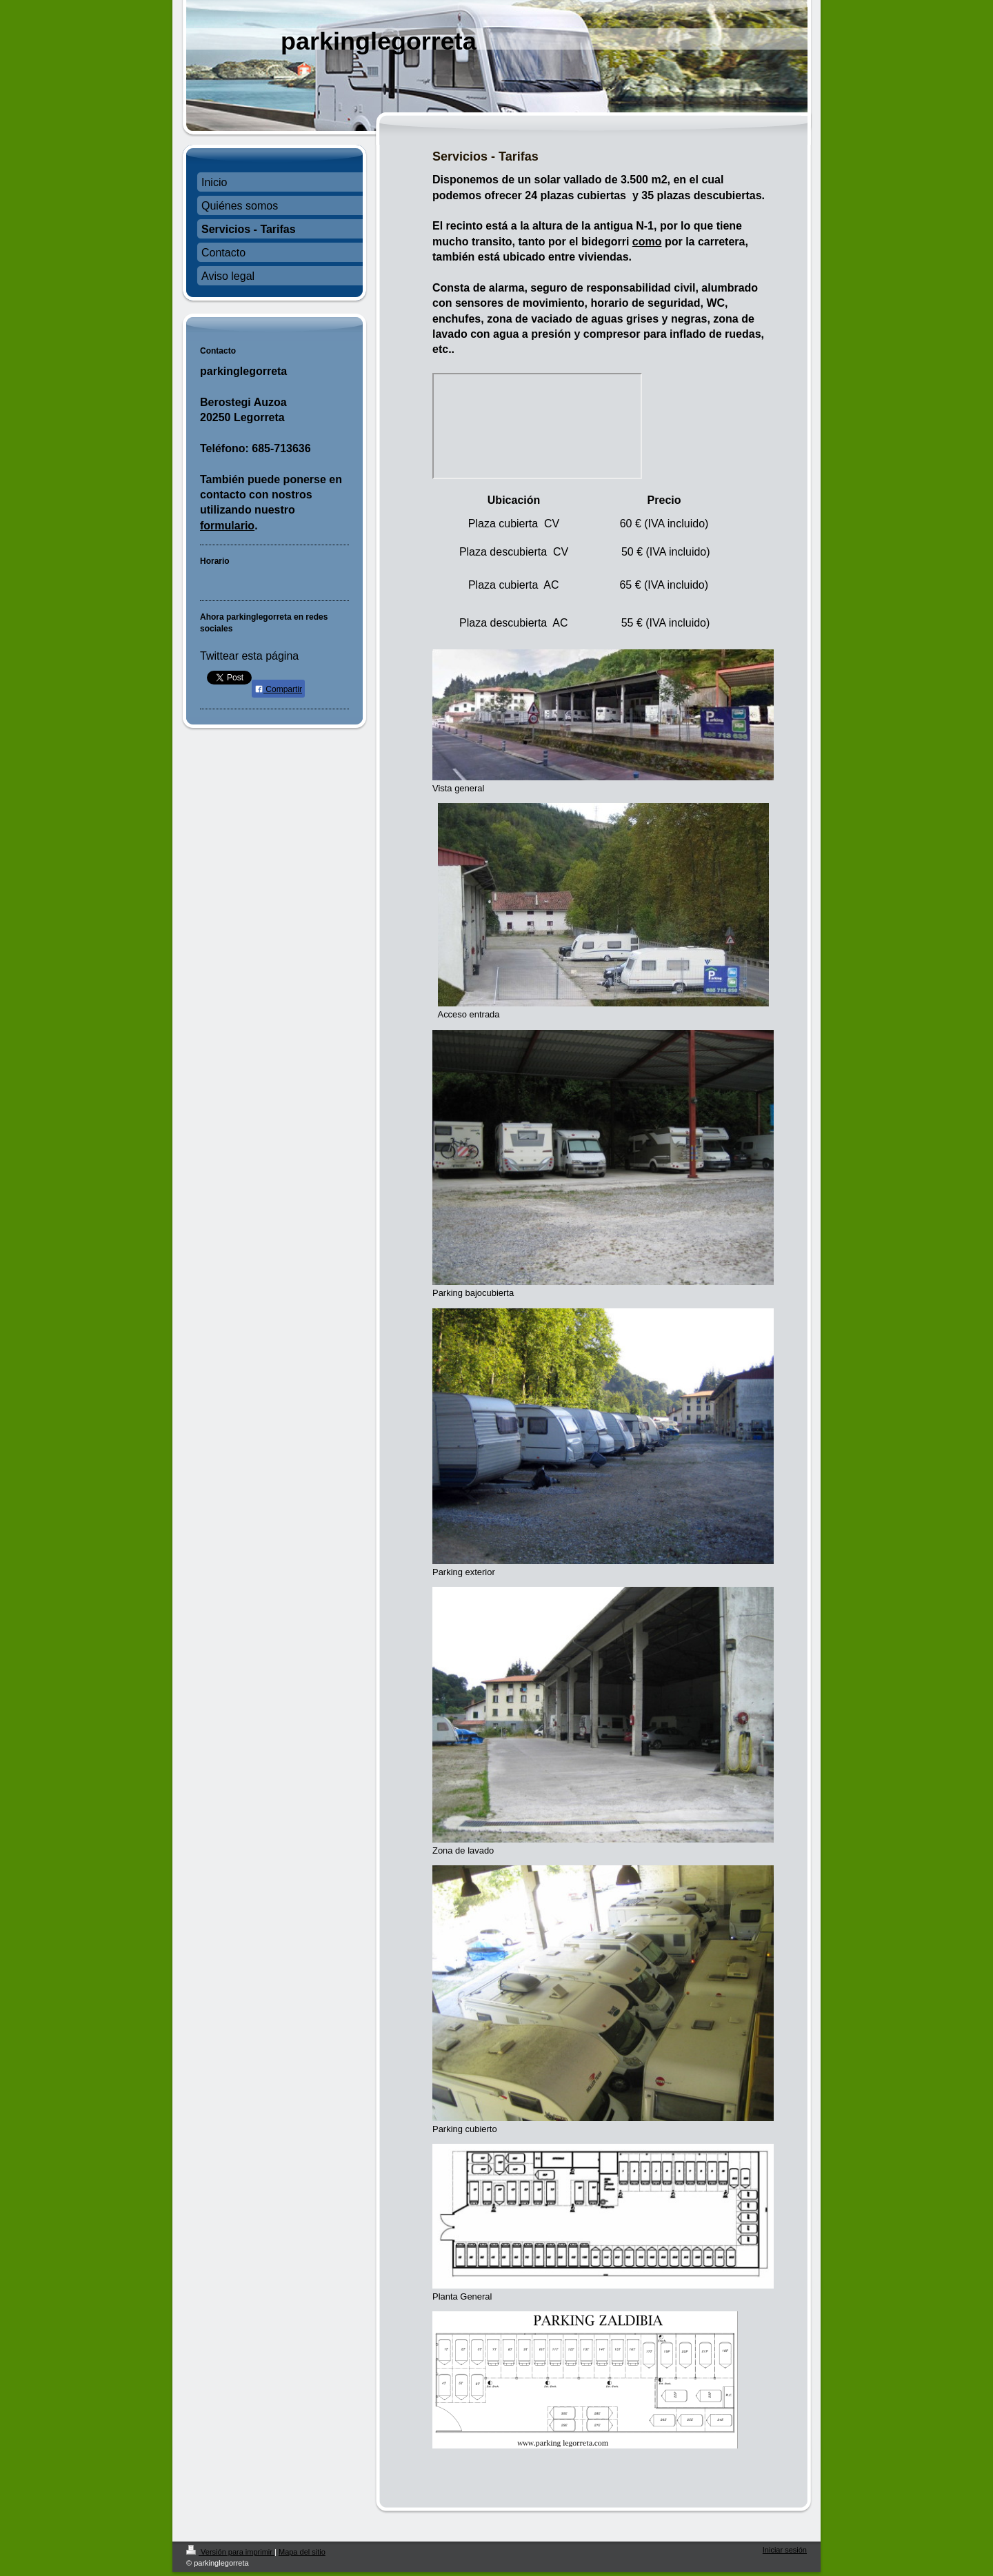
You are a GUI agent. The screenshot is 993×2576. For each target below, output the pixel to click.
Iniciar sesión (785, 2550)
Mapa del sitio (302, 2552)
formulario (227, 525)
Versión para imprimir (230, 2552)
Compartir (278, 689)
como (647, 241)
